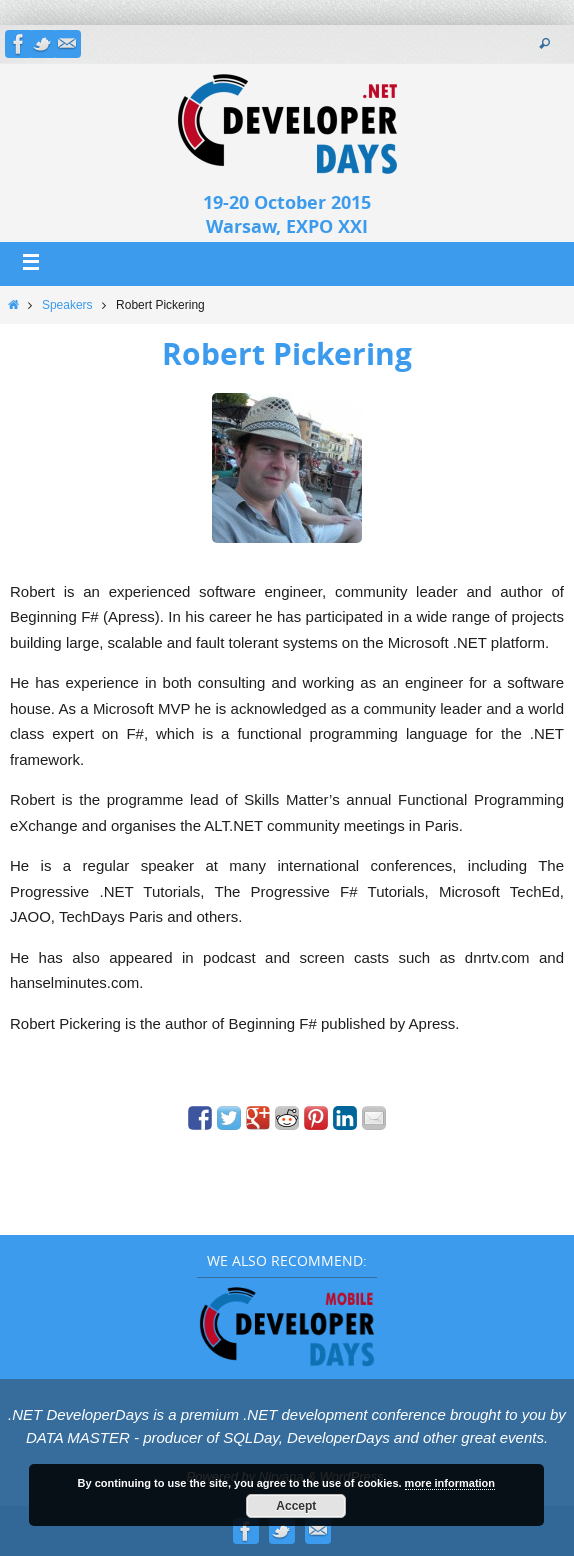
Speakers (67, 305)
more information (450, 1483)
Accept (296, 1506)
